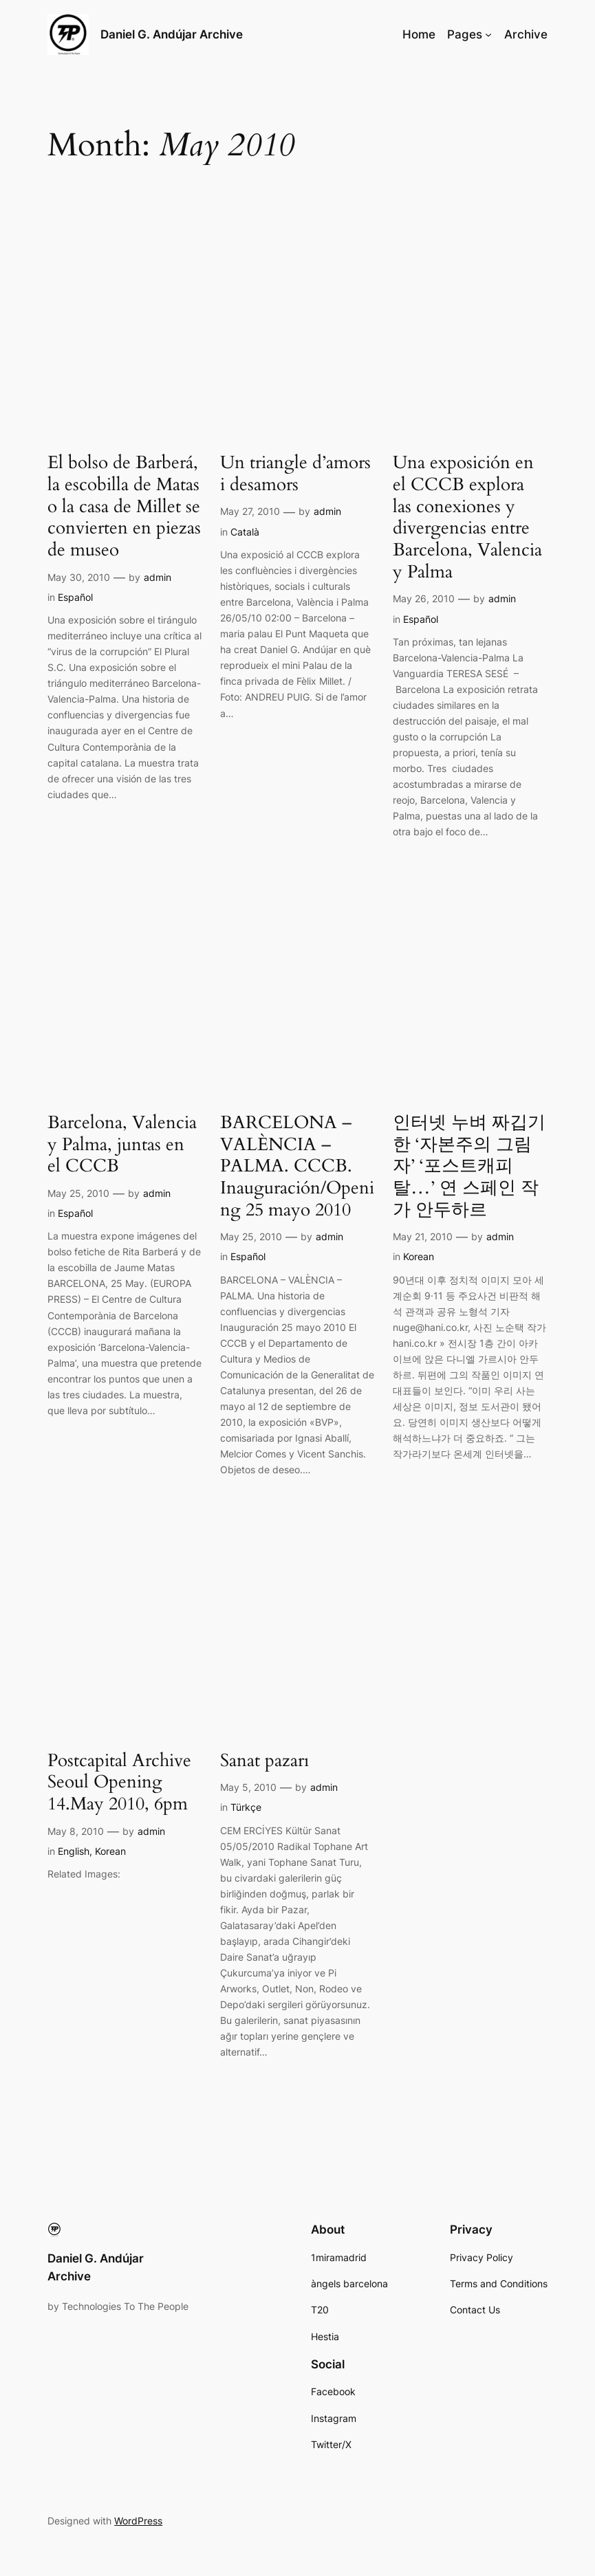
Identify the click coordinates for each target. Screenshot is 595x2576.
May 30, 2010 (78, 577)
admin (157, 577)
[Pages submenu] (488, 34)
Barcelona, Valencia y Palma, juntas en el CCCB (122, 1145)
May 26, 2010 (424, 598)
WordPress (138, 2521)
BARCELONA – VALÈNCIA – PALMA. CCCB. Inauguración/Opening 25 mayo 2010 (297, 1167)
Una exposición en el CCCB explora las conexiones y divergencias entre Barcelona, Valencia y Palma (467, 517)
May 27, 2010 (250, 511)
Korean (418, 1256)
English (73, 1851)
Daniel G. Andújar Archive (171, 34)
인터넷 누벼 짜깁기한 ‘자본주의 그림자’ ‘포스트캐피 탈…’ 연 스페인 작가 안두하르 (469, 1167)
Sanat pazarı (264, 1761)
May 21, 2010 (423, 1236)
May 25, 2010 (78, 1193)
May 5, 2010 (248, 1787)
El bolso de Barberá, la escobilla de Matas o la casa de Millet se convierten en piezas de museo (124, 507)
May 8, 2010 (75, 1831)
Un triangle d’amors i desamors (295, 474)
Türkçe (245, 1807)
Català (244, 532)
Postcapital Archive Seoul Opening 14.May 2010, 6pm (119, 1783)
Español (75, 597)
